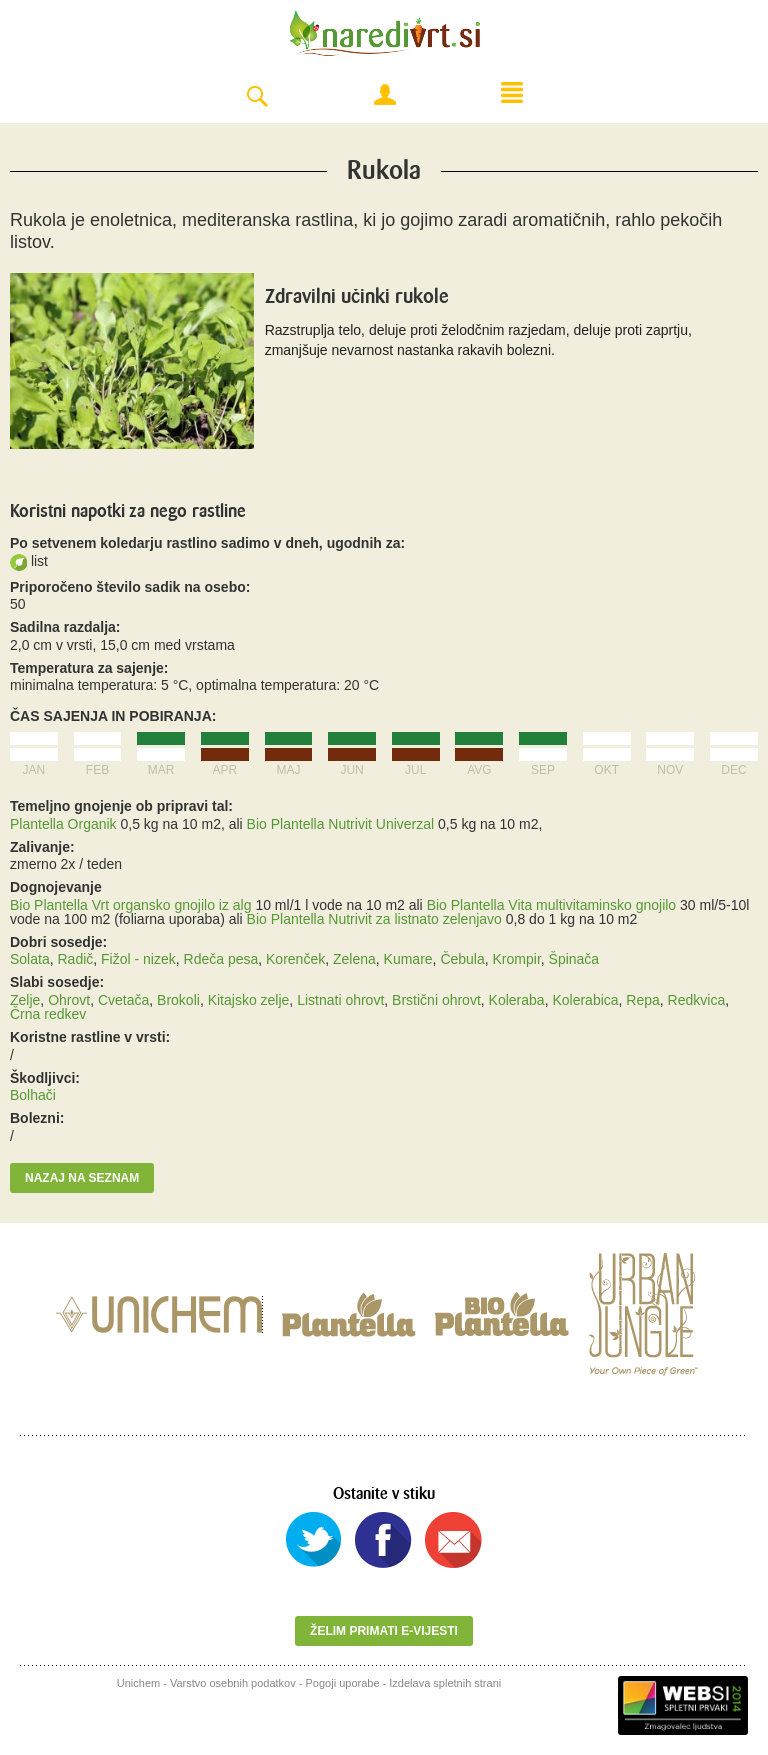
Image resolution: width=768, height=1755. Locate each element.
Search (257, 97)
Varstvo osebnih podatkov (233, 1683)
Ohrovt (69, 1000)
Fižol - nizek (138, 959)
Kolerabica (585, 1000)
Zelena (354, 959)
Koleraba (517, 1000)
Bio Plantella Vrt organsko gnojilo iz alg (131, 905)
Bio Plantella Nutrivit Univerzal (341, 824)
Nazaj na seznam (82, 1178)
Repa (642, 1000)
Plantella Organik (63, 824)
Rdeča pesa (221, 959)
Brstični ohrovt (436, 1000)
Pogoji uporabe (343, 1683)
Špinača (574, 959)
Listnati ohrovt (340, 1000)
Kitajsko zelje (249, 1000)
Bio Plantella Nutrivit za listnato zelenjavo (374, 919)
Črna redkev (48, 1014)
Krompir (517, 959)
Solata (30, 959)
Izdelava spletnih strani (445, 1683)
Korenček (295, 959)
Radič (75, 959)
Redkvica (697, 1000)
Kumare (408, 959)
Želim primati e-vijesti (384, 1631)
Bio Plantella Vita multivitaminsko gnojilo (552, 905)
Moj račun (385, 95)
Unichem (138, 1683)
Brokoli (178, 1000)
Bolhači (33, 1095)
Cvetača (123, 1000)
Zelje (25, 1000)
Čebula (462, 959)
